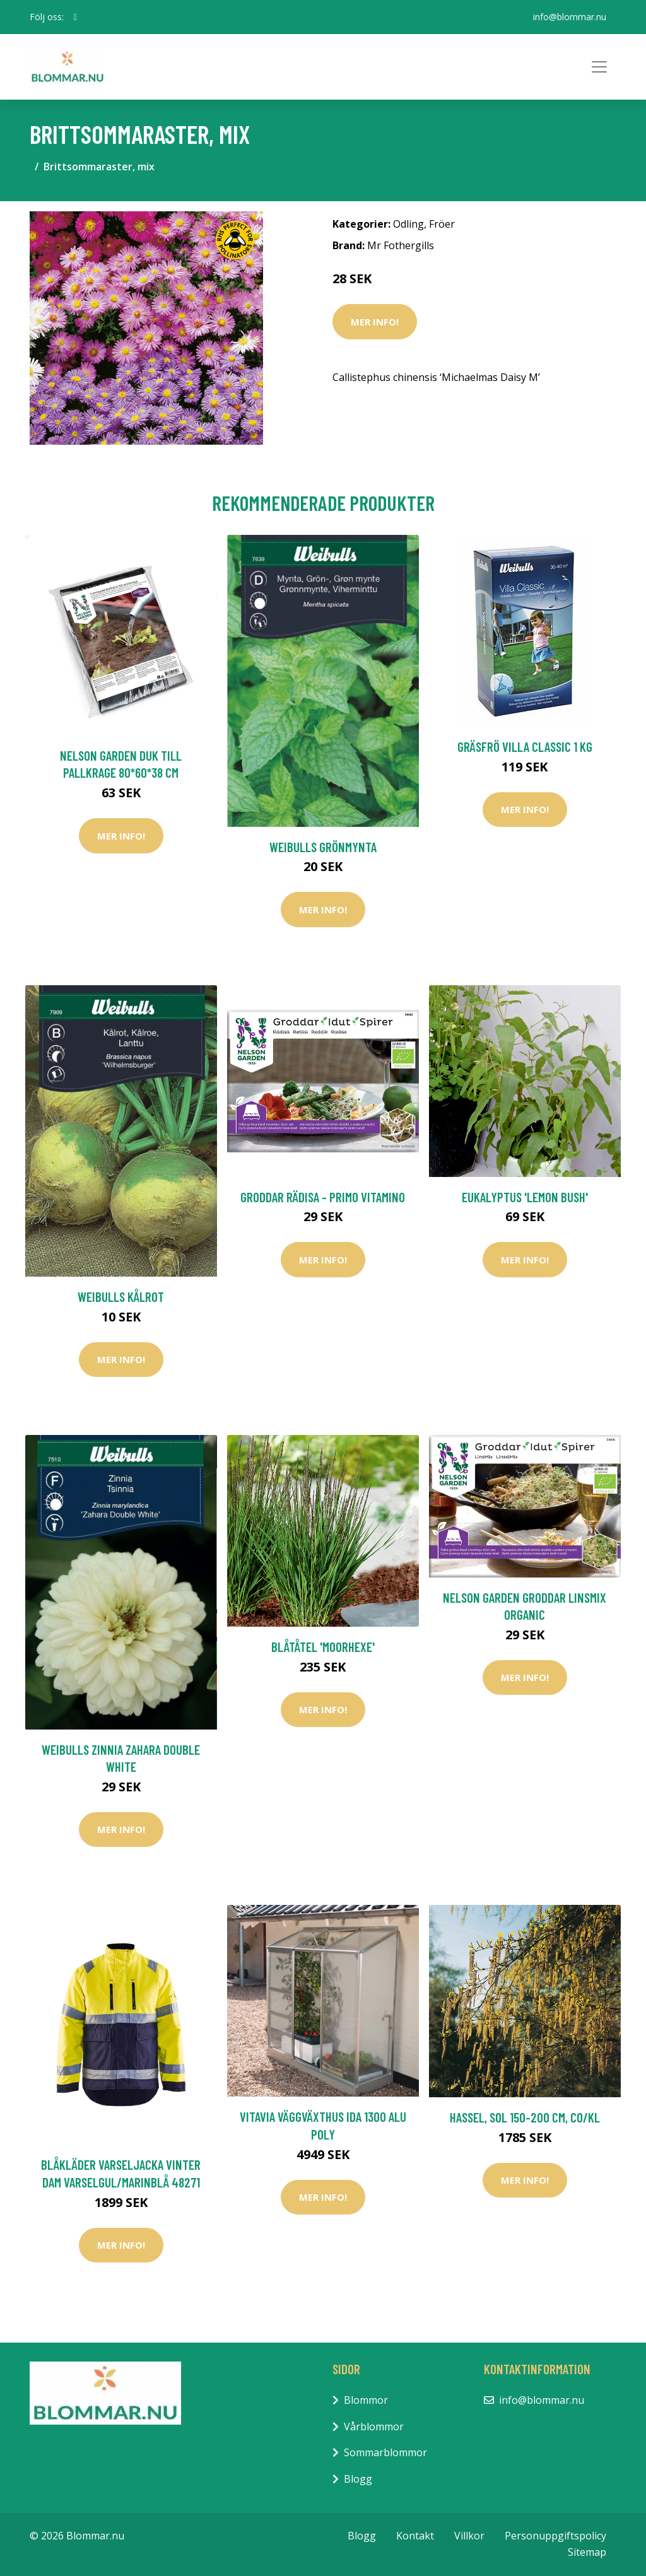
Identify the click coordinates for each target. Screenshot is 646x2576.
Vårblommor (374, 2426)
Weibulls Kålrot (121, 1296)
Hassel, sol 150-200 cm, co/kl (525, 2117)
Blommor (366, 2400)
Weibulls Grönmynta (323, 847)
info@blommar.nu (569, 17)
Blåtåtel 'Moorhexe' (323, 1646)
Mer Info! (375, 321)
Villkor (469, 2536)
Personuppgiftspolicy (555, 2536)
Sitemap (587, 2552)
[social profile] (75, 17)
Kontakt (415, 2536)
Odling (408, 224)
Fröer (442, 224)
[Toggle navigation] (599, 67)
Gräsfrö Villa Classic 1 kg (524, 746)
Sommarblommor (385, 2452)
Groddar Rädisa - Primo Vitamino (322, 1197)
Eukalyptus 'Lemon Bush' (525, 1197)
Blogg (358, 2479)
